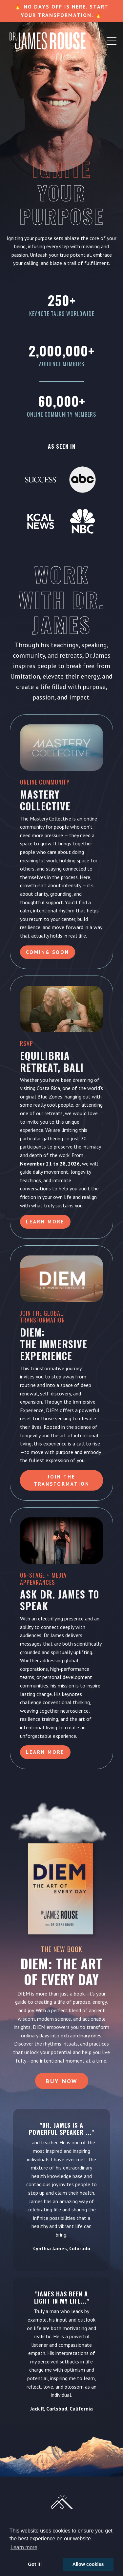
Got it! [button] (35, 2564)
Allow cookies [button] (88, 2564)
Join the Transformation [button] (62, 1480)
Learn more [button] (23, 2547)
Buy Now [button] (62, 2081)
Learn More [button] (45, 1222)
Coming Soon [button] (47, 952)
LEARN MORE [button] (45, 1752)
